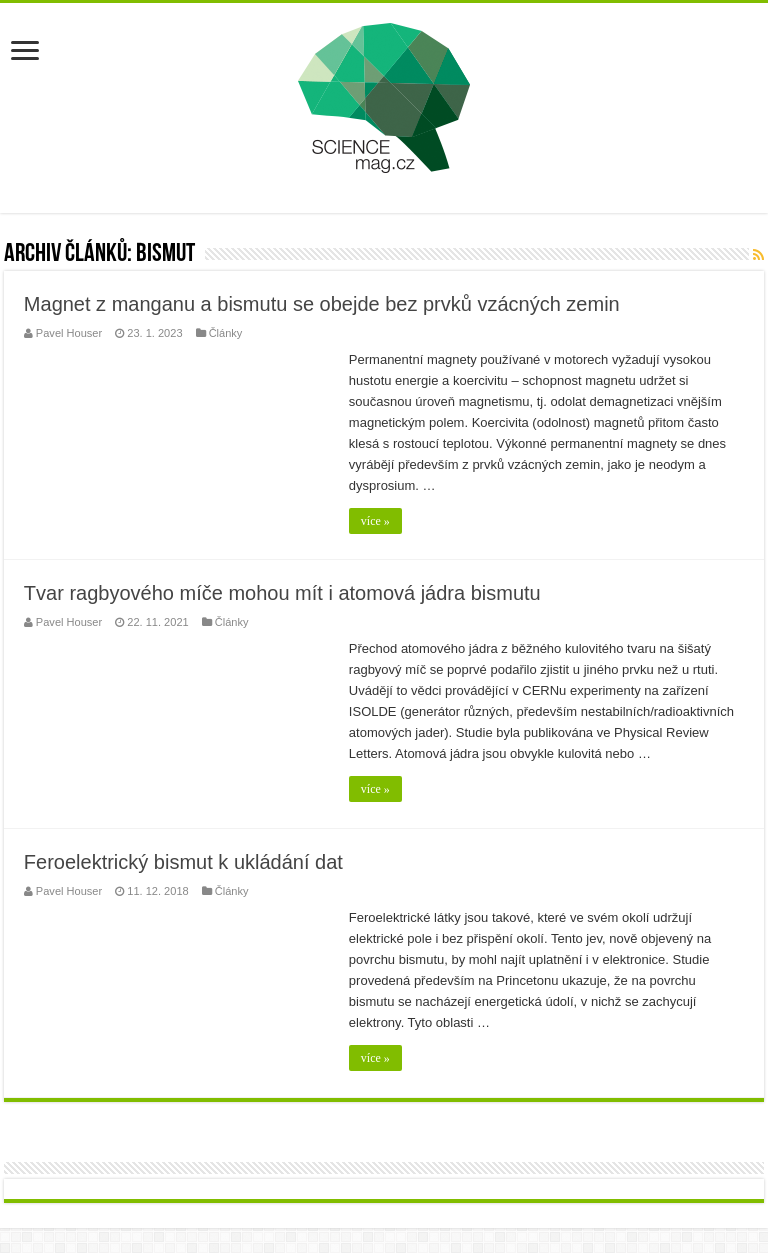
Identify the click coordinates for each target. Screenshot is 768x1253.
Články (226, 333)
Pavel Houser (69, 333)
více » (375, 521)
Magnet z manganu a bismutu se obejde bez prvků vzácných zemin (322, 304)
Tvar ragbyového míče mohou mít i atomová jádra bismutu (282, 593)
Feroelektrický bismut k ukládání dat (183, 862)
